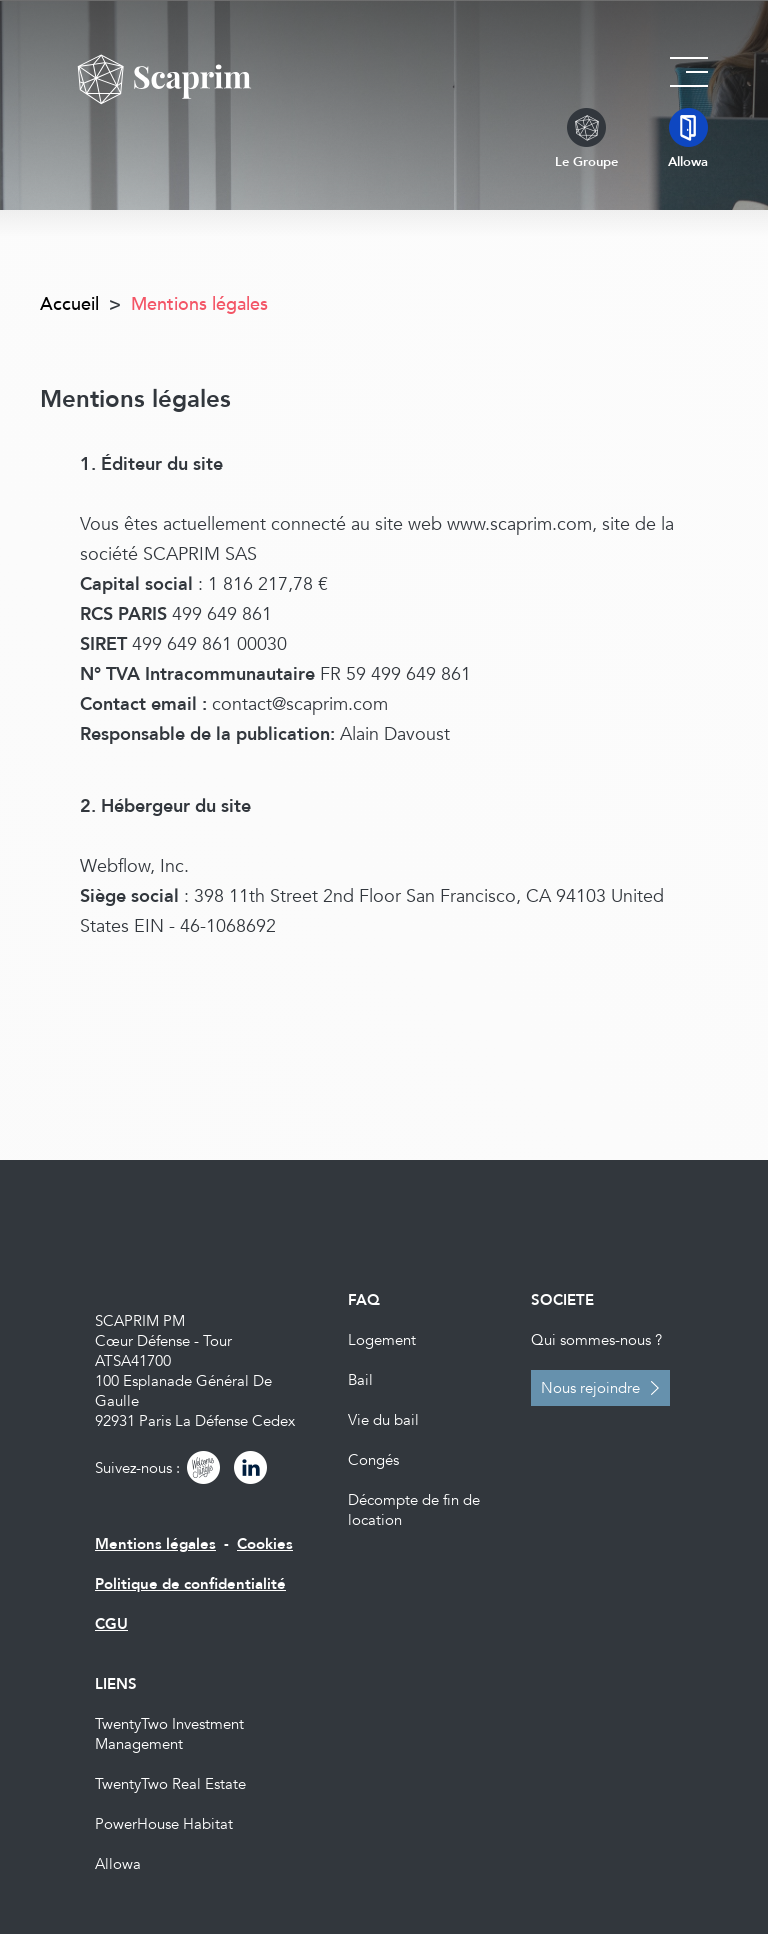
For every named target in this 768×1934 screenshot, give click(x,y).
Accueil (69, 304)
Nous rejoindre (590, 1388)
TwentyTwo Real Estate (170, 1784)
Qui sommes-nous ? (596, 1340)
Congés (373, 1460)
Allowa (118, 1864)
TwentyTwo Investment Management (169, 1734)
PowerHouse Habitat (164, 1824)
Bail (360, 1380)
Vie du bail (383, 1420)
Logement (382, 1340)
